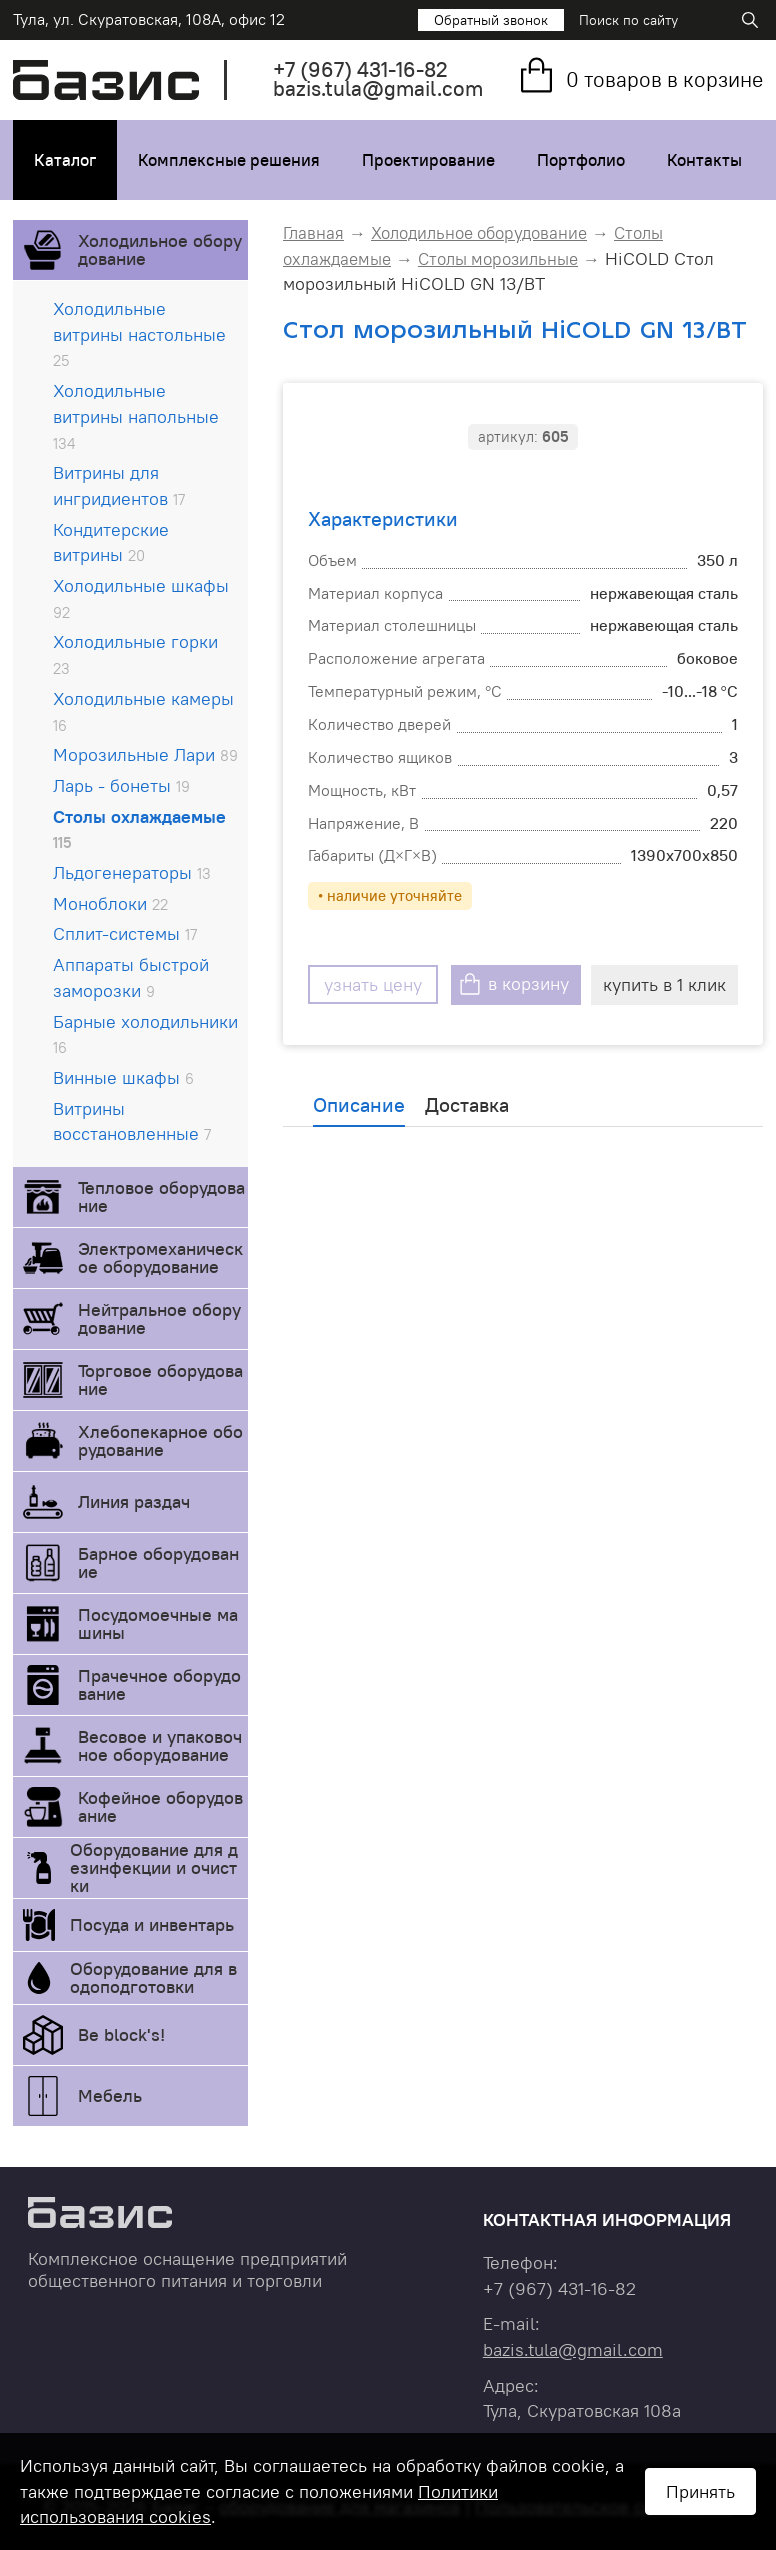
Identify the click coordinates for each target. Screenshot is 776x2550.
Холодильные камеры (143, 711)
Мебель (110, 2095)
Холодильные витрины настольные (139, 333)
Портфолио (581, 160)
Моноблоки (110, 903)
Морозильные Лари (145, 754)
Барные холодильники (145, 1034)
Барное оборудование (158, 1562)
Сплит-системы (125, 933)
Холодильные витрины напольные (136, 415)
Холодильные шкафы (141, 598)
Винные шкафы (123, 1077)
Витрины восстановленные (132, 1121)
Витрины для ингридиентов (119, 485)
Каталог (65, 160)
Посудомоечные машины (158, 1623)
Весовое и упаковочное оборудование (160, 1745)
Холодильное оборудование (160, 249)
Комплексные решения (229, 160)
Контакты (704, 160)
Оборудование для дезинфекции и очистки (154, 1867)
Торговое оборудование (160, 1379)
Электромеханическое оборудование (160, 1257)
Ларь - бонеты (121, 785)
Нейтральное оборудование (159, 1318)
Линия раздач (134, 1501)
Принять (700, 2491)
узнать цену (373, 984)
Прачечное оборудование (159, 1684)
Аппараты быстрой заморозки (131, 977)
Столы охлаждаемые (139, 829)
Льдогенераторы (132, 872)
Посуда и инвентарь (152, 1924)
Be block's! (121, 2034)
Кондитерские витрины (111, 542)
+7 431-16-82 (360, 69)
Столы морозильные (498, 259)
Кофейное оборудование (160, 1806)
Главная (313, 233)
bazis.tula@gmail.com (378, 88)
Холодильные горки (135, 654)
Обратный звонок (491, 20)
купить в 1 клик (664, 984)
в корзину (528, 984)
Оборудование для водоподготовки (153, 1977)
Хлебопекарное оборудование (160, 1440)
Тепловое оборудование (161, 1196)
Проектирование (428, 160)
